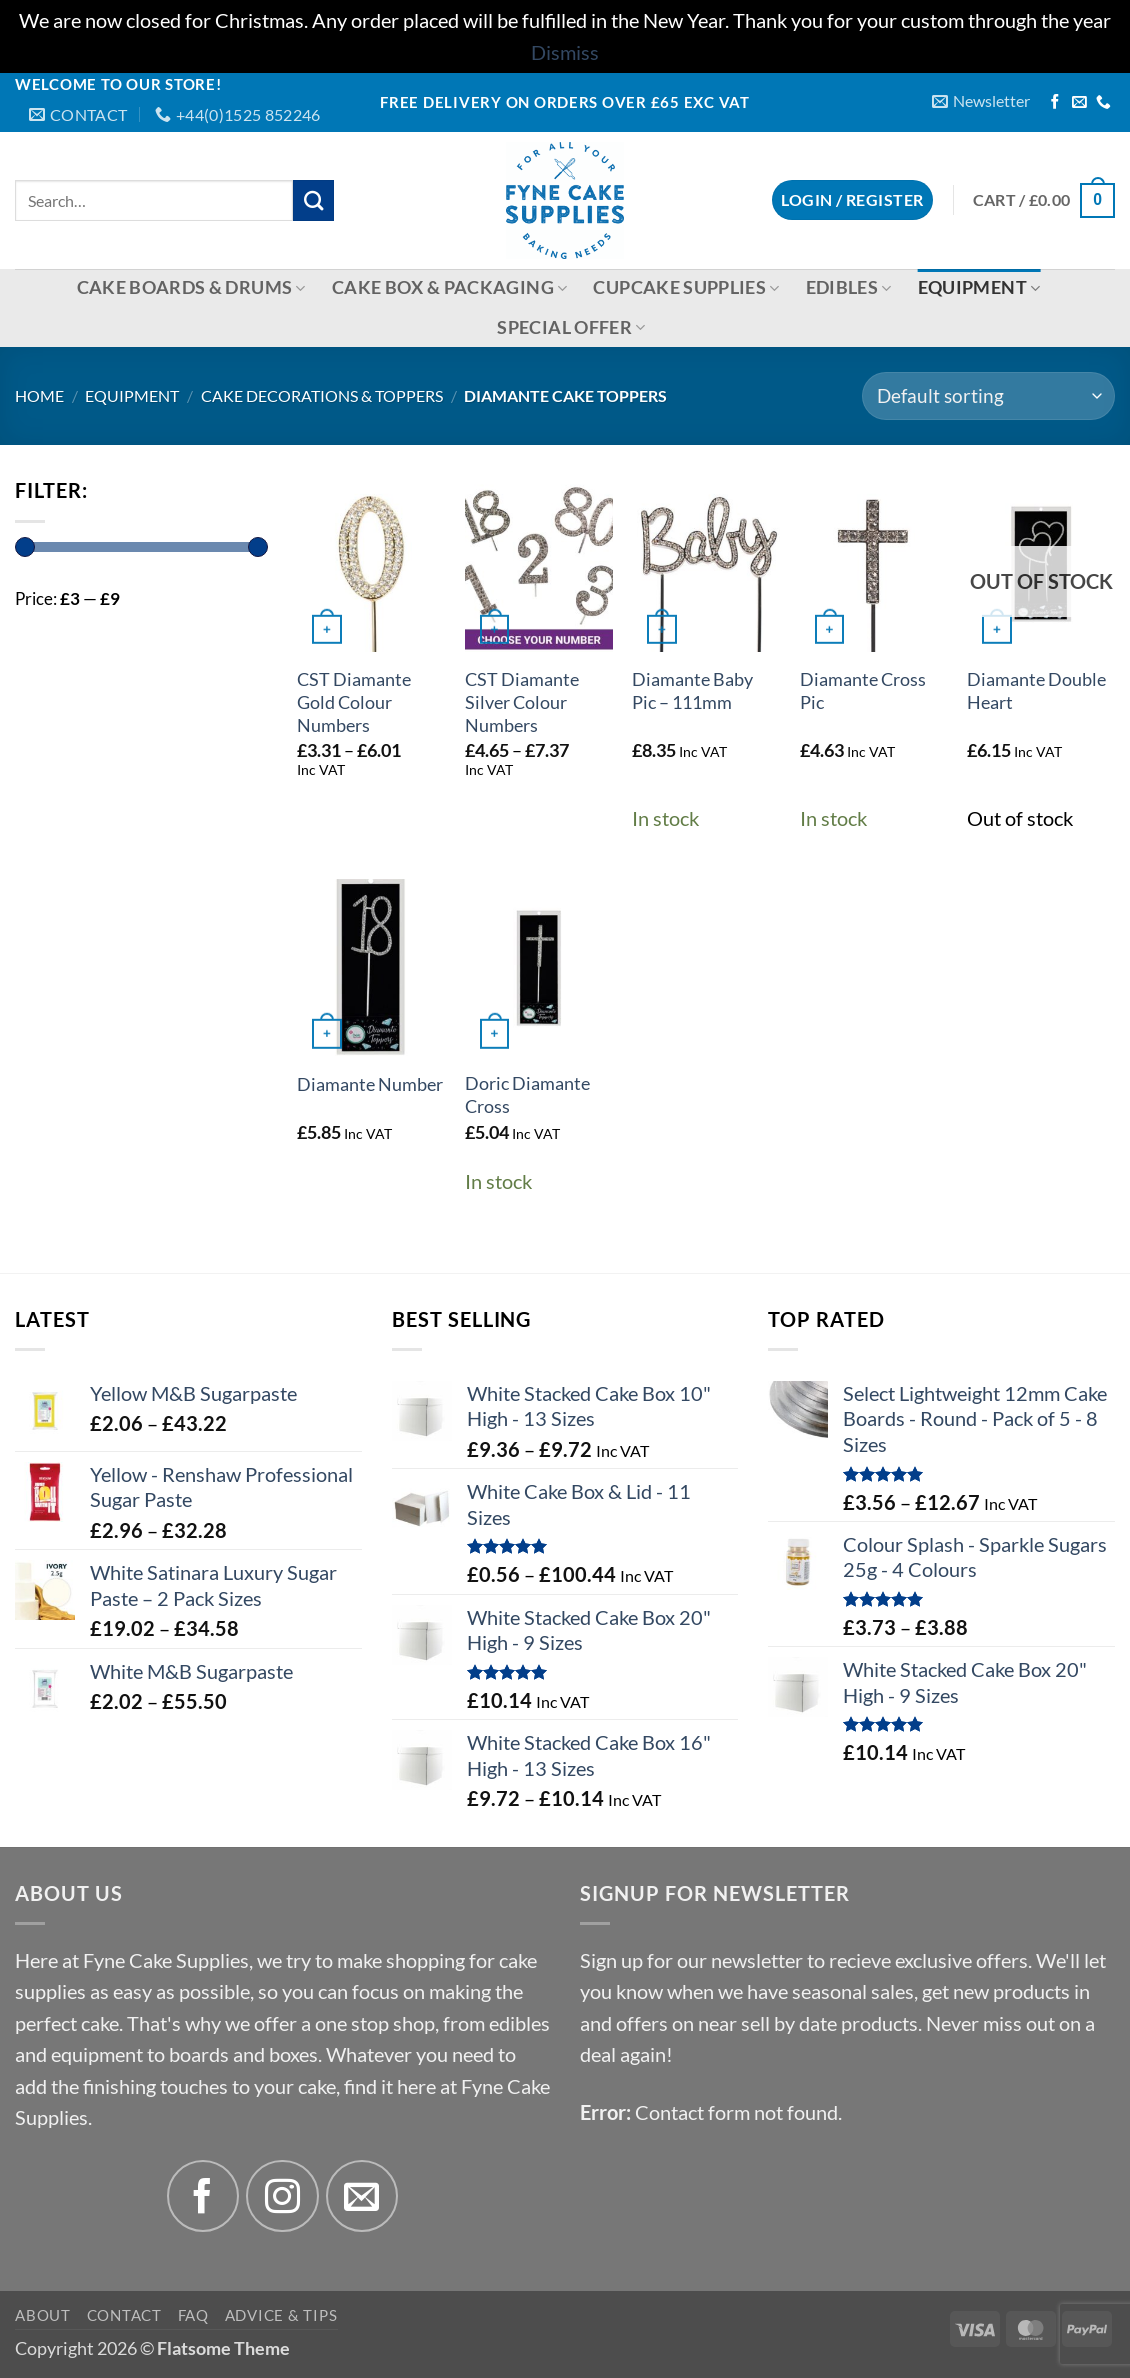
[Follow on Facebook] (1055, 103)
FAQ (193, 2315)
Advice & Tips (281, 2315)
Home (39, 395)
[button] (981, 101)
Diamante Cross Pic (863, 691)
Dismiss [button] (565, 52)
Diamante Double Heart (1036, 691)
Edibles (849, 287)
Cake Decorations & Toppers (322, 395)
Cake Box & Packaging (450, 287)
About (43, 2315)
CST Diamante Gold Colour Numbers (354, 702)
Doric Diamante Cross (527, 1095)
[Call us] (1103, 103)
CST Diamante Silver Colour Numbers (522, 702)
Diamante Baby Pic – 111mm (692, 691)
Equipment (979, 287)
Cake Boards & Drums (191, 287)
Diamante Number (370, 1084)
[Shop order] (988, 396)
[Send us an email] (1079, 103)
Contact (124, 2315)
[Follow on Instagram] (282, 2196)
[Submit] (313, 200)
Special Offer (571, 327)
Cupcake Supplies (686, 287)
